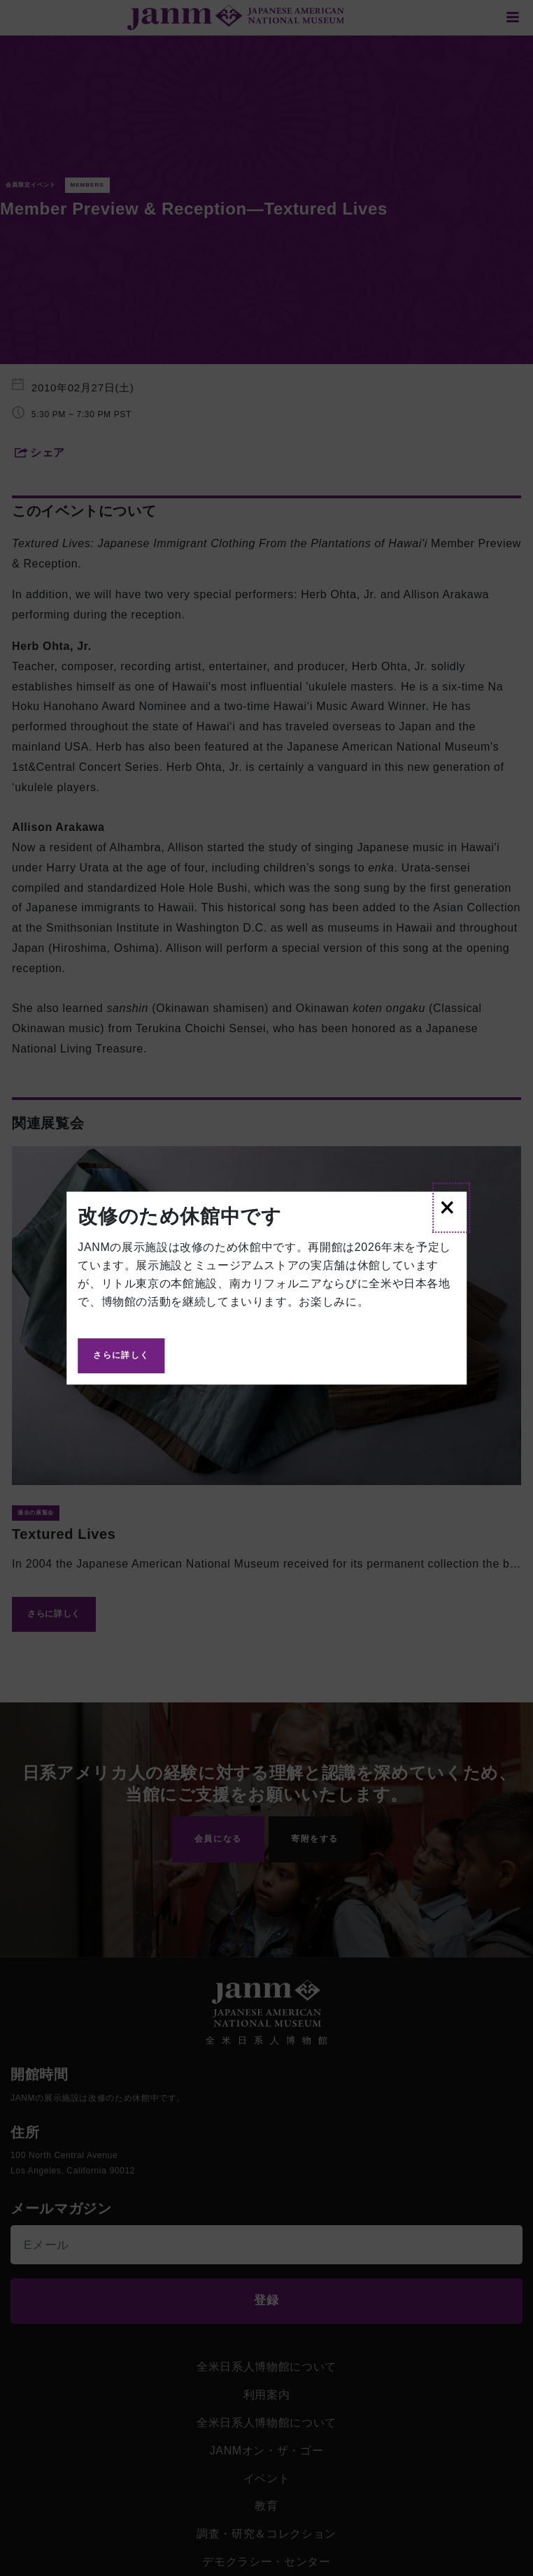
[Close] (451, 1207)
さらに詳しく (121, 1355)
